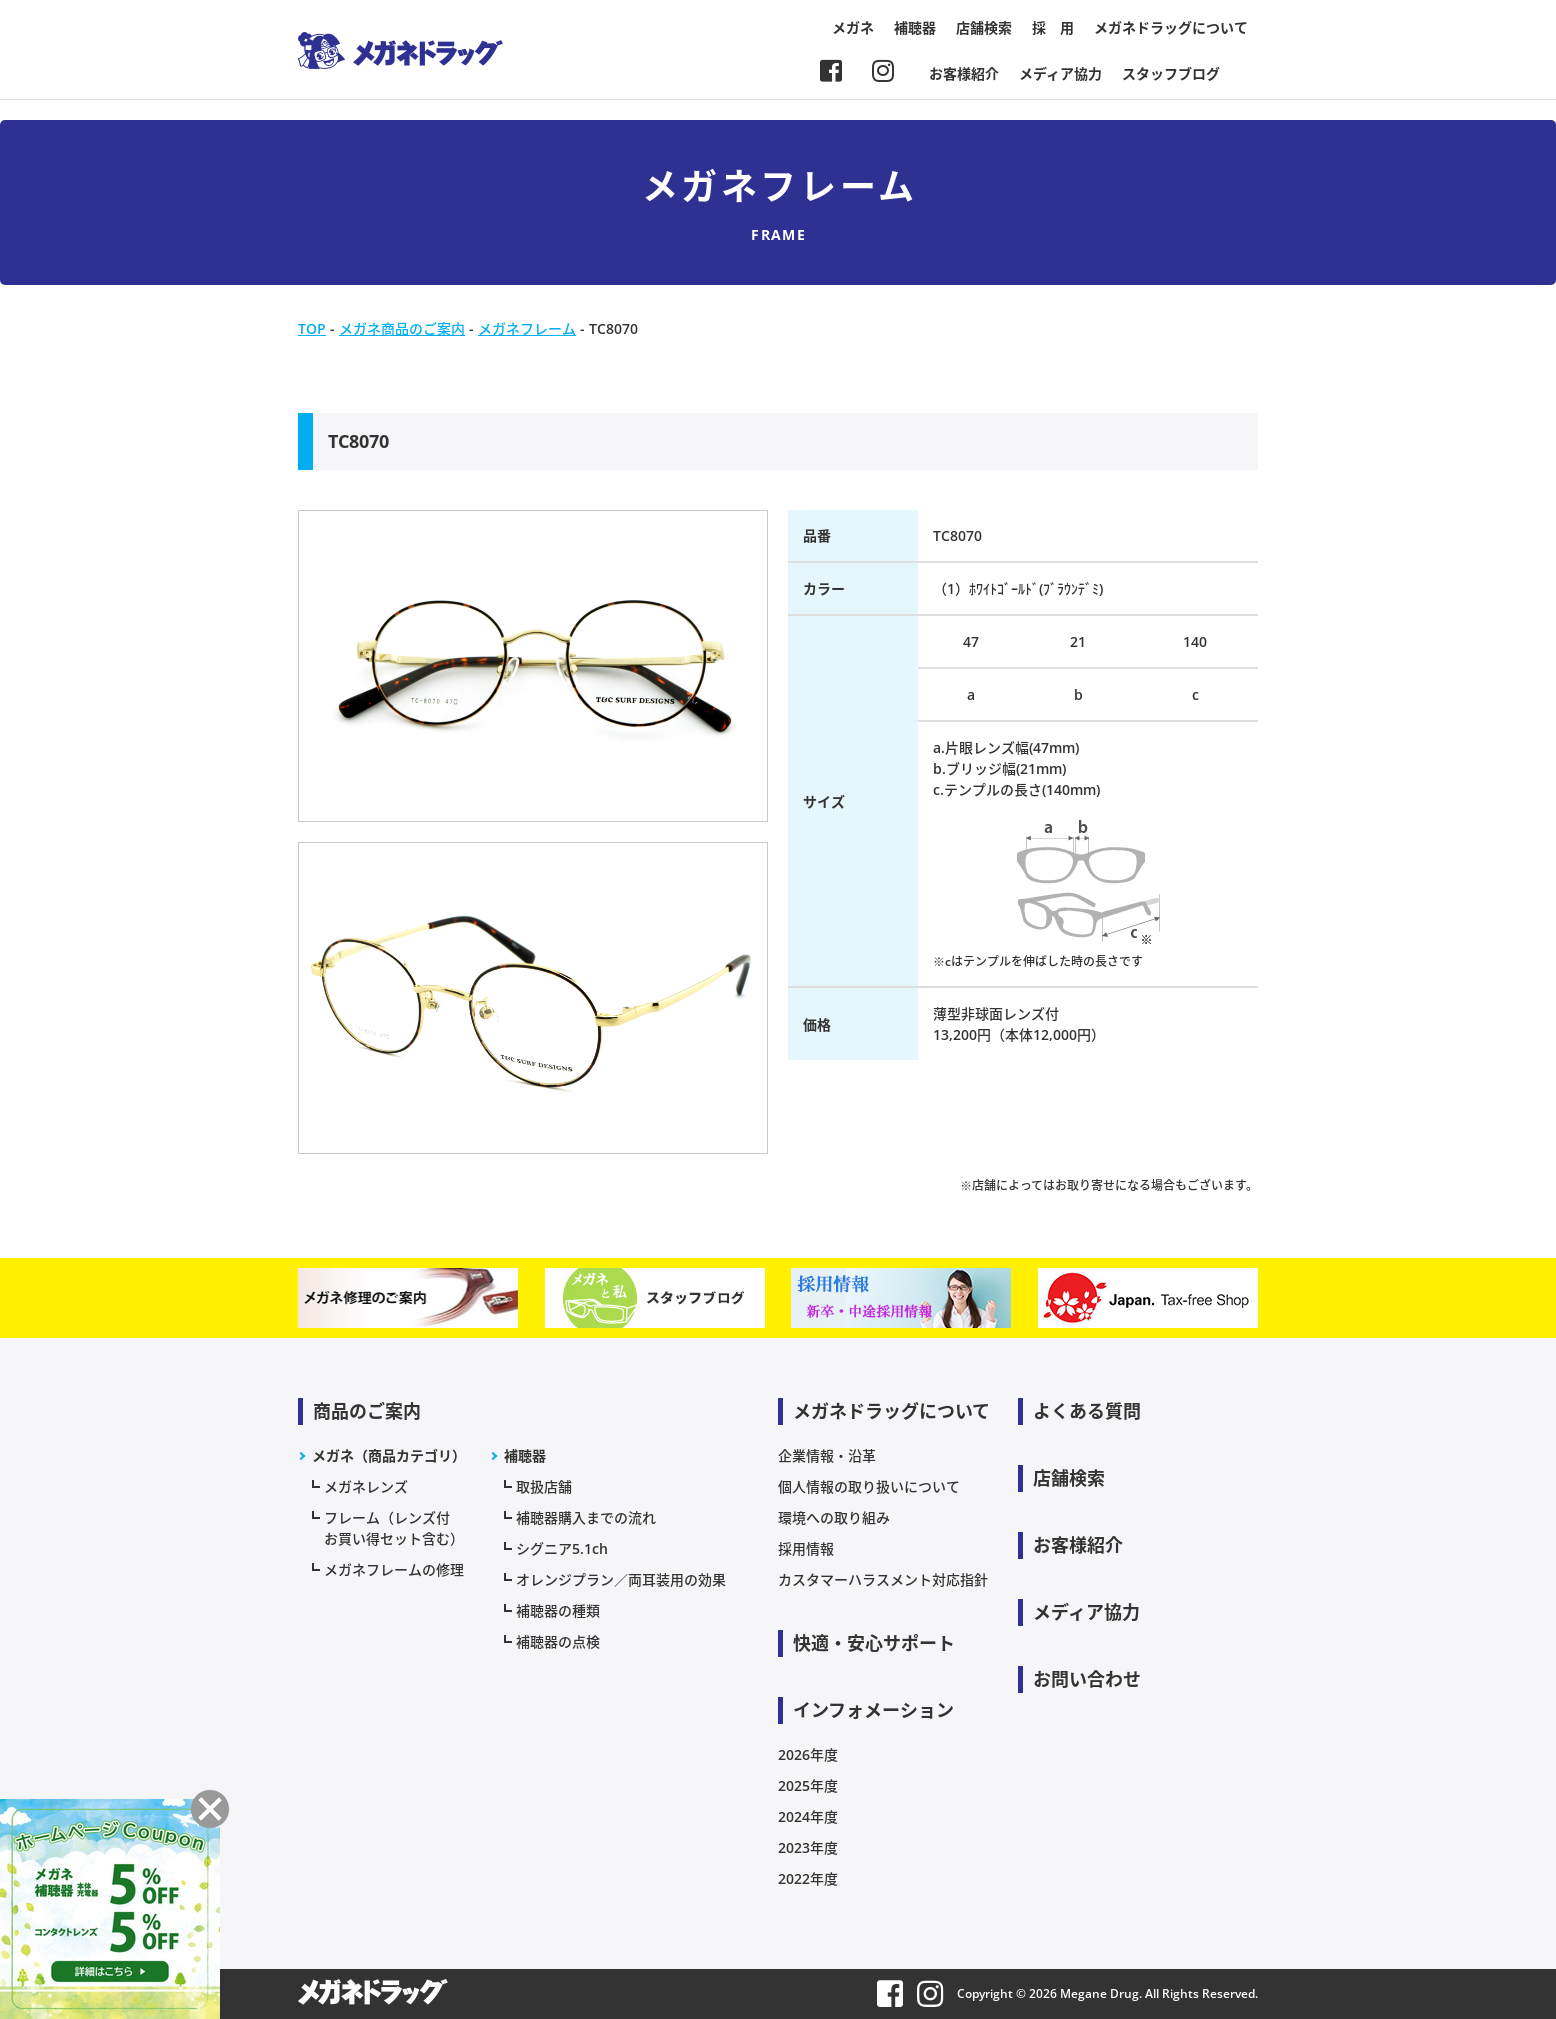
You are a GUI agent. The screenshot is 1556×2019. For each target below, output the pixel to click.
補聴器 (915, 27)
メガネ (853, 27)
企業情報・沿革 (827, 1455)
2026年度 (808, 1754)
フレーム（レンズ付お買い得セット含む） (394, 1528)
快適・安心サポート (874, 1643)
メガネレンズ (366, 1486)
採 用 (1053, 27)
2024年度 (808, 1816)
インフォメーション (873, 1710)
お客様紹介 (964, 73)
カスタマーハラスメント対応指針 (883, 1579)
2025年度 (808, 1785)
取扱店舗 (544, 1486)
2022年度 (808, 1878)
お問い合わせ (1087, 1679)
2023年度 (808, 1847)
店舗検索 (984, 27)
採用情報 (806, 1548)
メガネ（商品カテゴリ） (389, 1455)
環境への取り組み (834, 1517)
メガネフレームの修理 (394, 1569)
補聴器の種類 (558, 1610)
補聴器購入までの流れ (586, 1517)
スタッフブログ (1171, 73)
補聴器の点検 (558, 1641)
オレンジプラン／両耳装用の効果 (621, 1579)
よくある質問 (1087, 1411)
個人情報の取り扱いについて (869, 1486)
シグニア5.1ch (562, 1548)
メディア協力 (1060, 73)
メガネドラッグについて (1171, 27)
